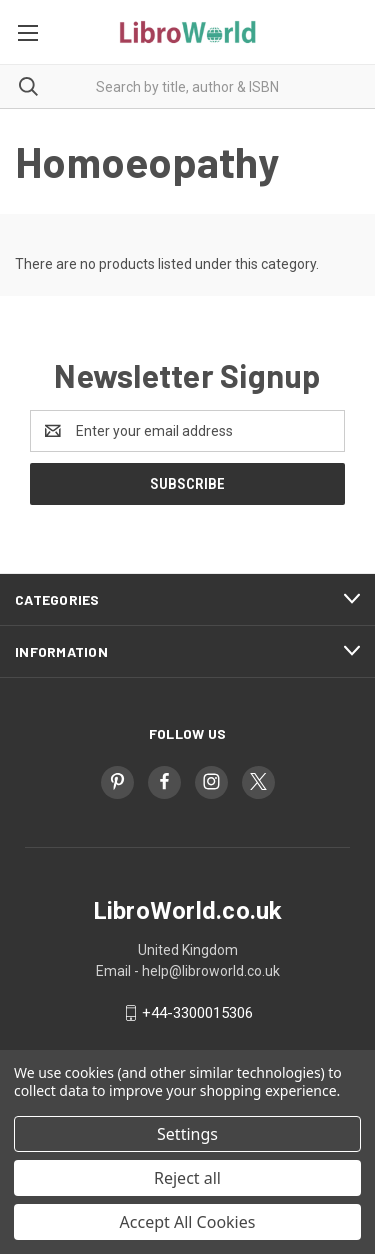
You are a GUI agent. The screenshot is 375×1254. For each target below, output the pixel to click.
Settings (187, 1134)
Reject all (187, 1178)
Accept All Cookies (188, 1222)
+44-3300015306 (197, 1013)
